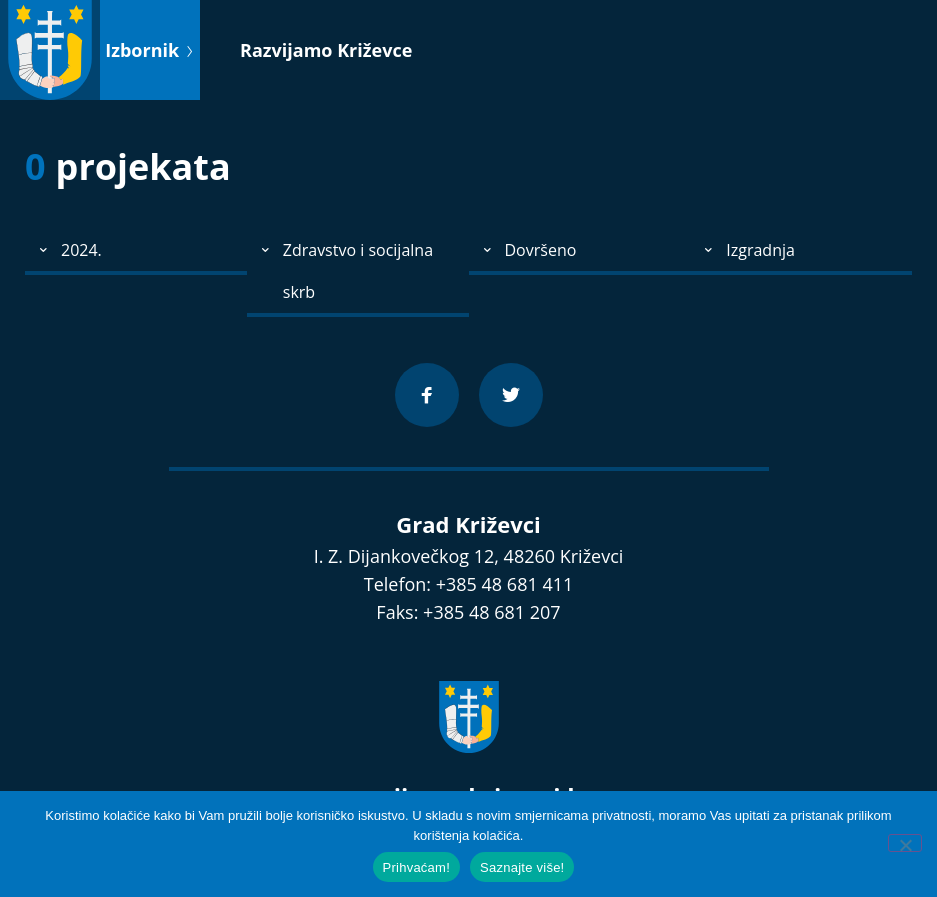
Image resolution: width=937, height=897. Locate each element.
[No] (905, 843)
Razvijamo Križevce (326, 50)
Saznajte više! (522, 867)
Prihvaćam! (417, 867)
